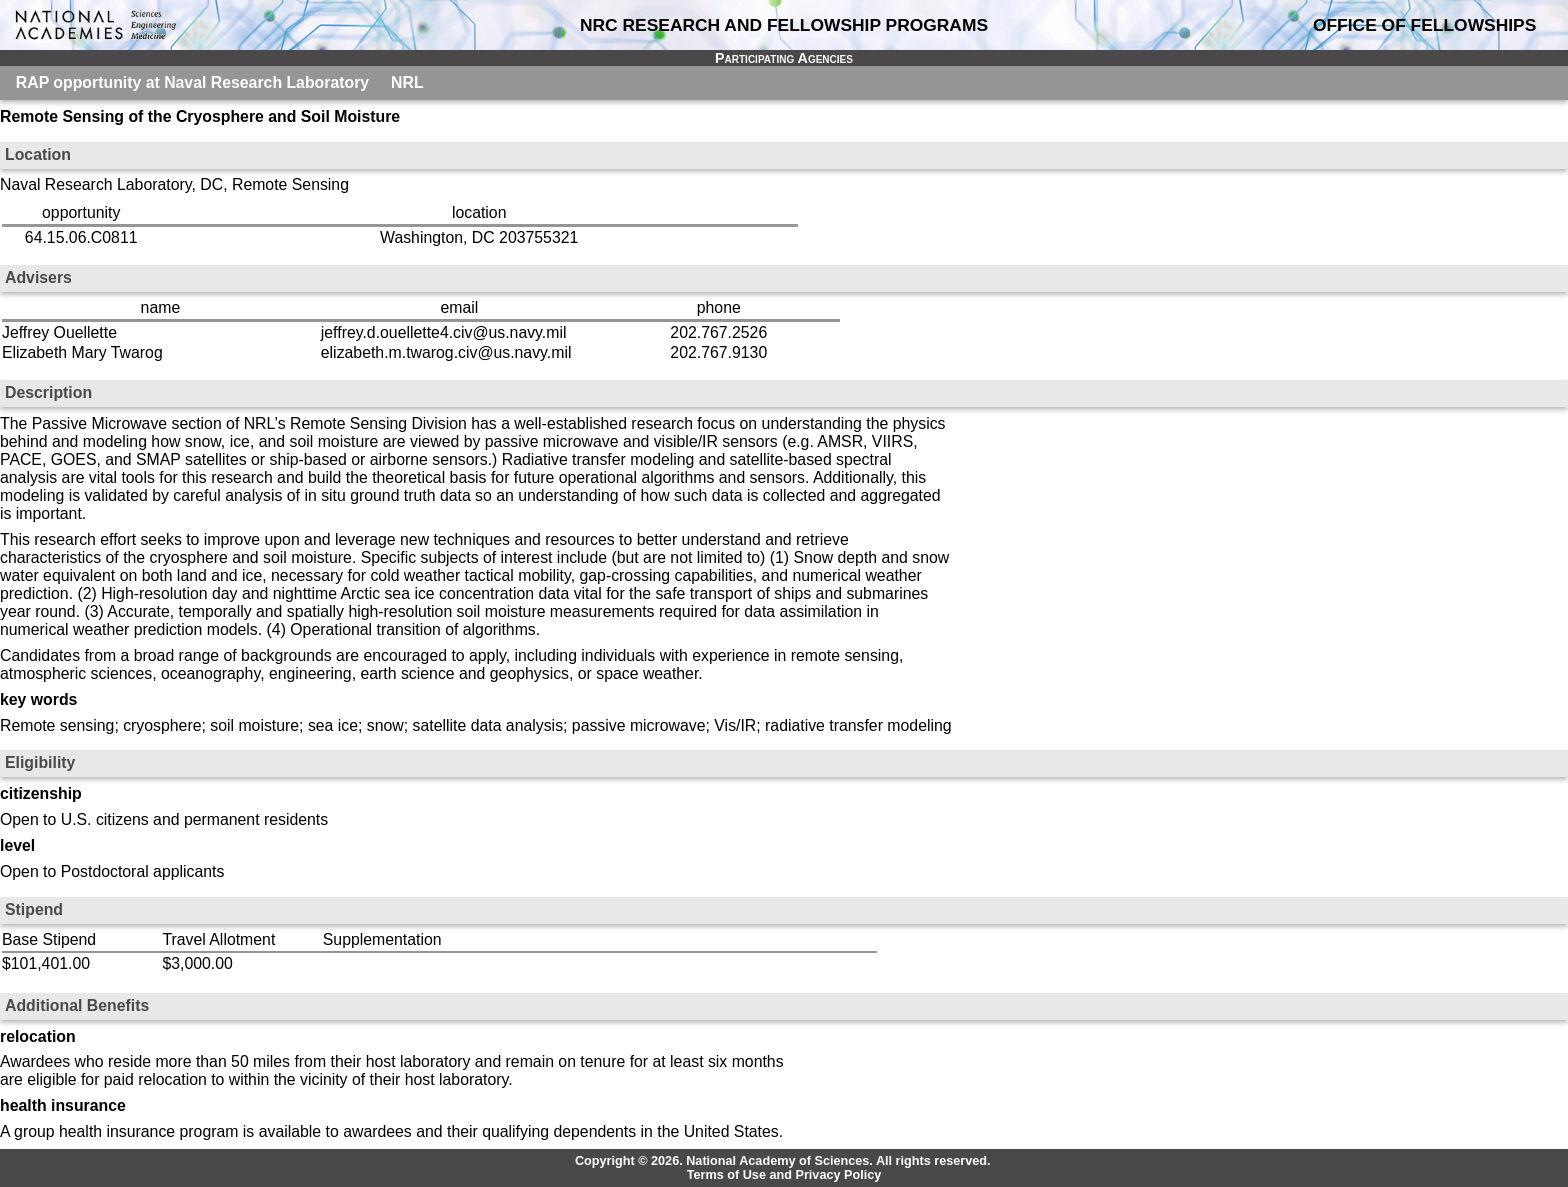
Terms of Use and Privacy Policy (784, 1175)
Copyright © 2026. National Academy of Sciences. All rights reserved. (783, 1161)
